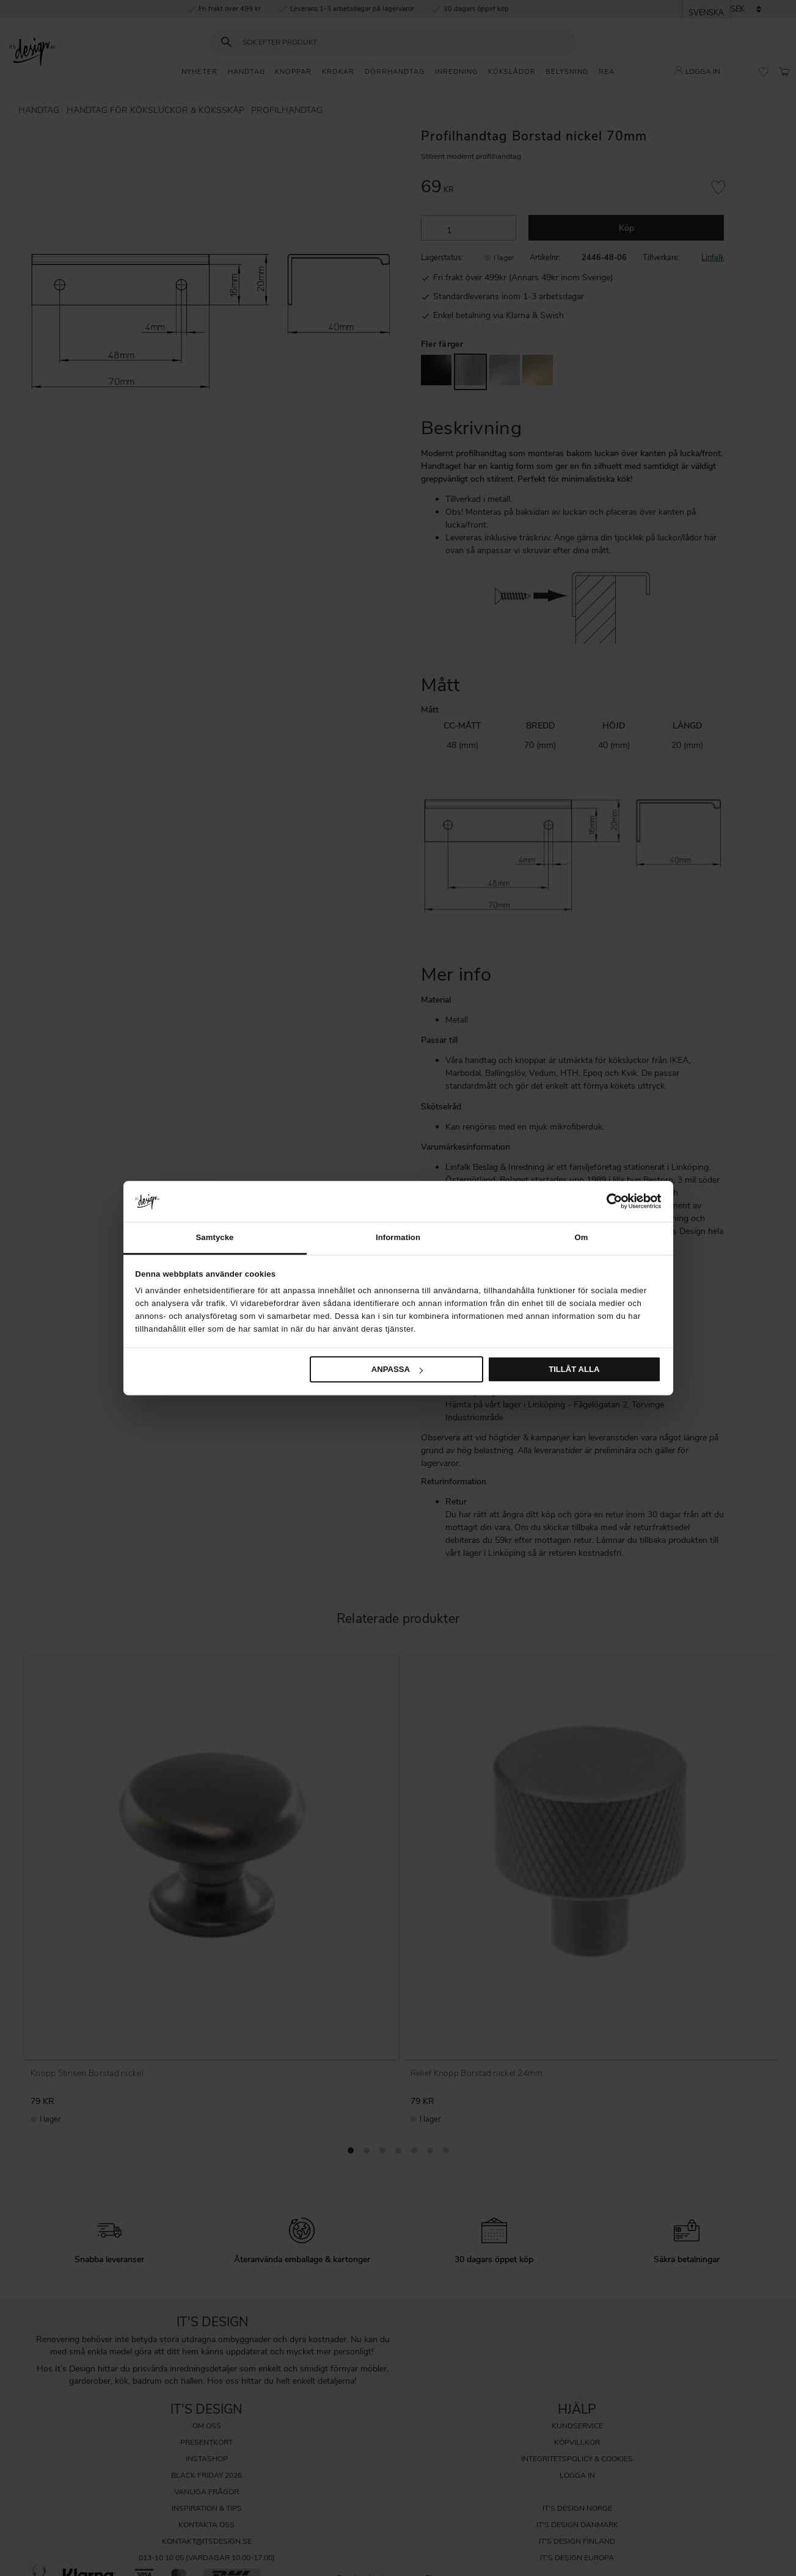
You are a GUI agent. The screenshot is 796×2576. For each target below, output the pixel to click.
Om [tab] (581, 1237)
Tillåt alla (574, 1369)
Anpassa (397, 1369)
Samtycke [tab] (214, 1237)
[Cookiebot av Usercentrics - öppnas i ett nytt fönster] (607, 1201)
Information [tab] (398, 1237)
